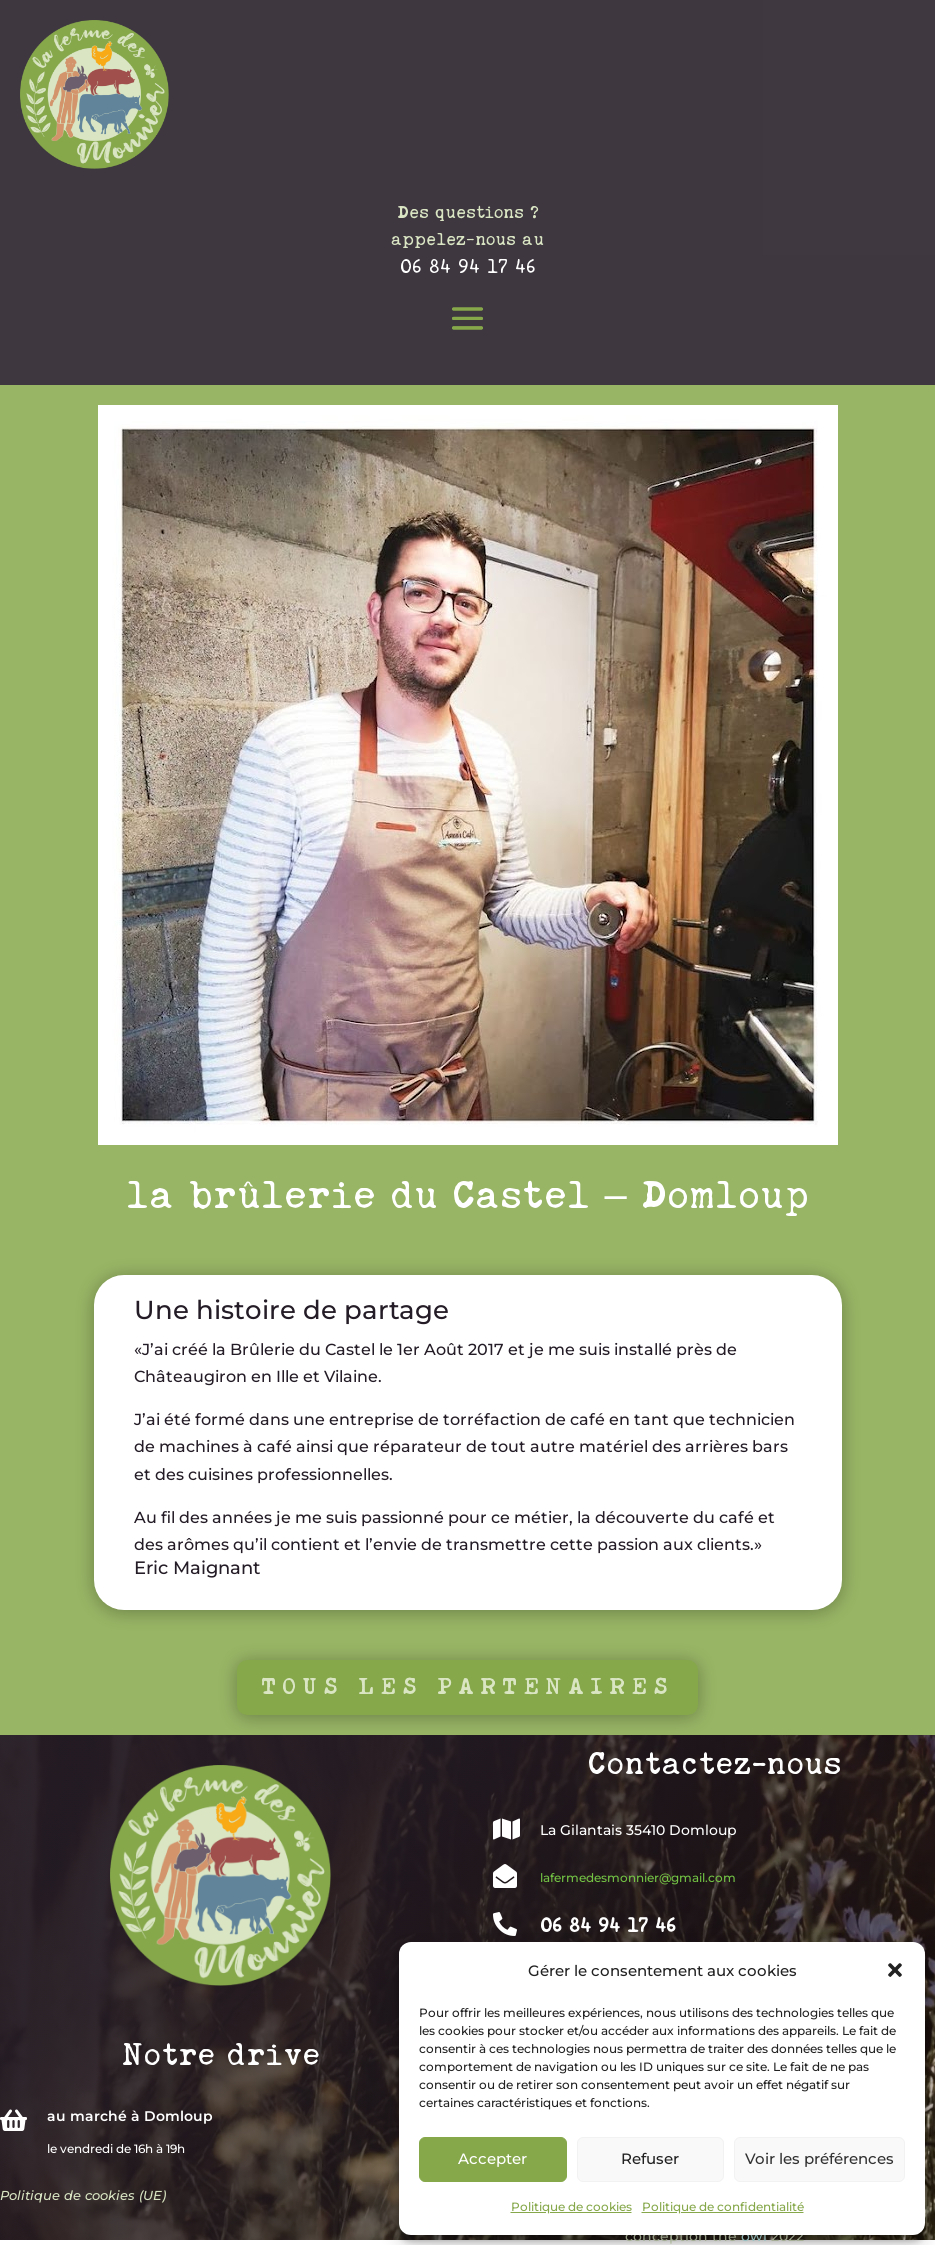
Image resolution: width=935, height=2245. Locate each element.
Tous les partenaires (467, 1686)
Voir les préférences (819, 2158)
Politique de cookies (571, 2206)
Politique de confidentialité (723, 2206)
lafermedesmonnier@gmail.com (638, 1877)
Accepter (492, 2158)
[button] (895, 1970)
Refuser (650, 2158)
